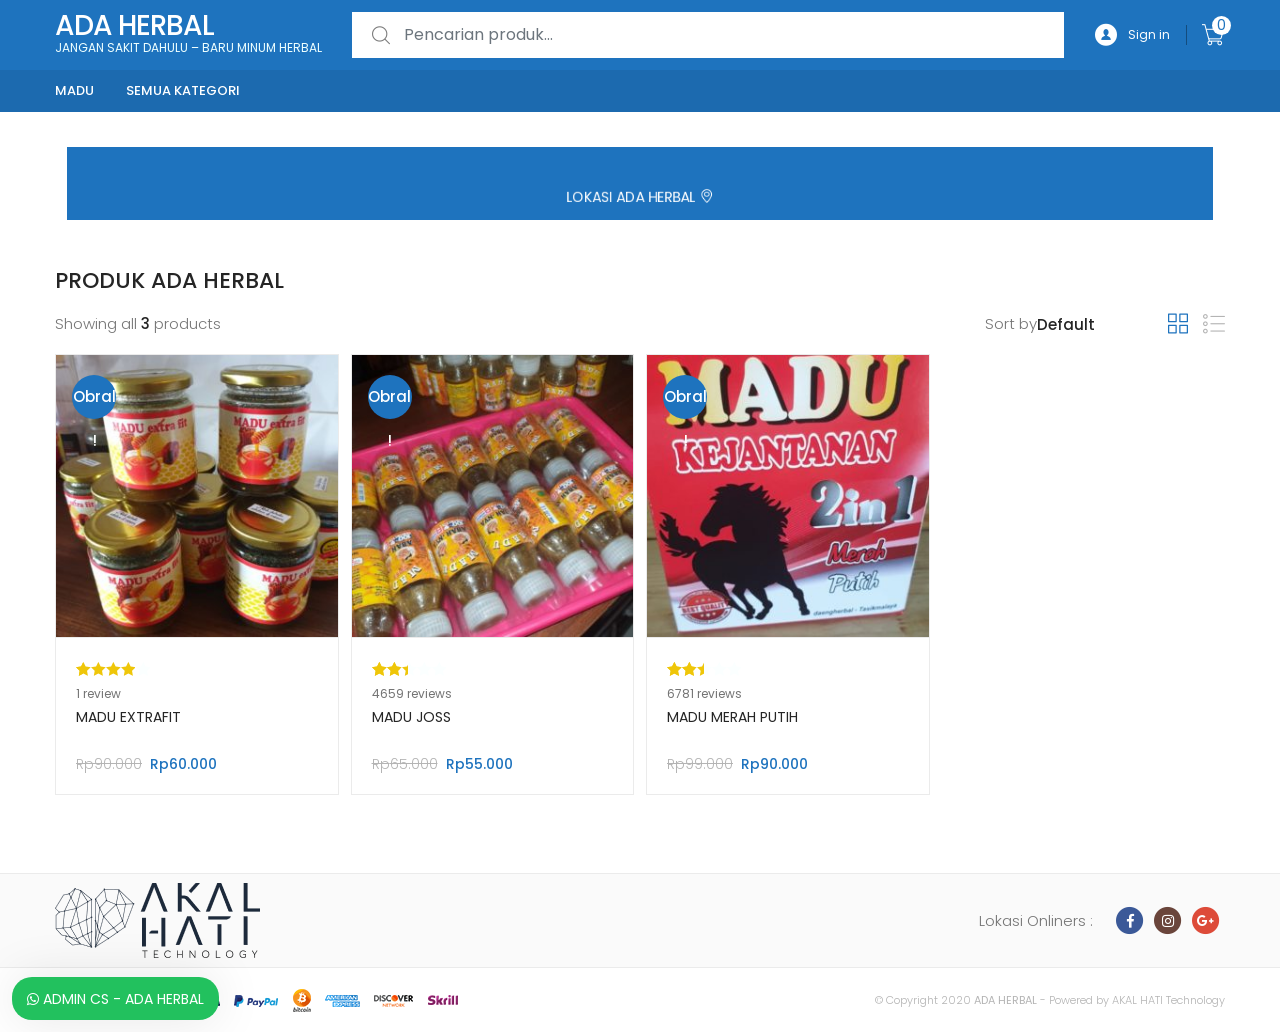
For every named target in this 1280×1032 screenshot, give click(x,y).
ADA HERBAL (1005, 1000)
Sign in (1132, 35)
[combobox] (708, 35)
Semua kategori (183, 90)
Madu (74, 90)
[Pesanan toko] (1102, 325)
